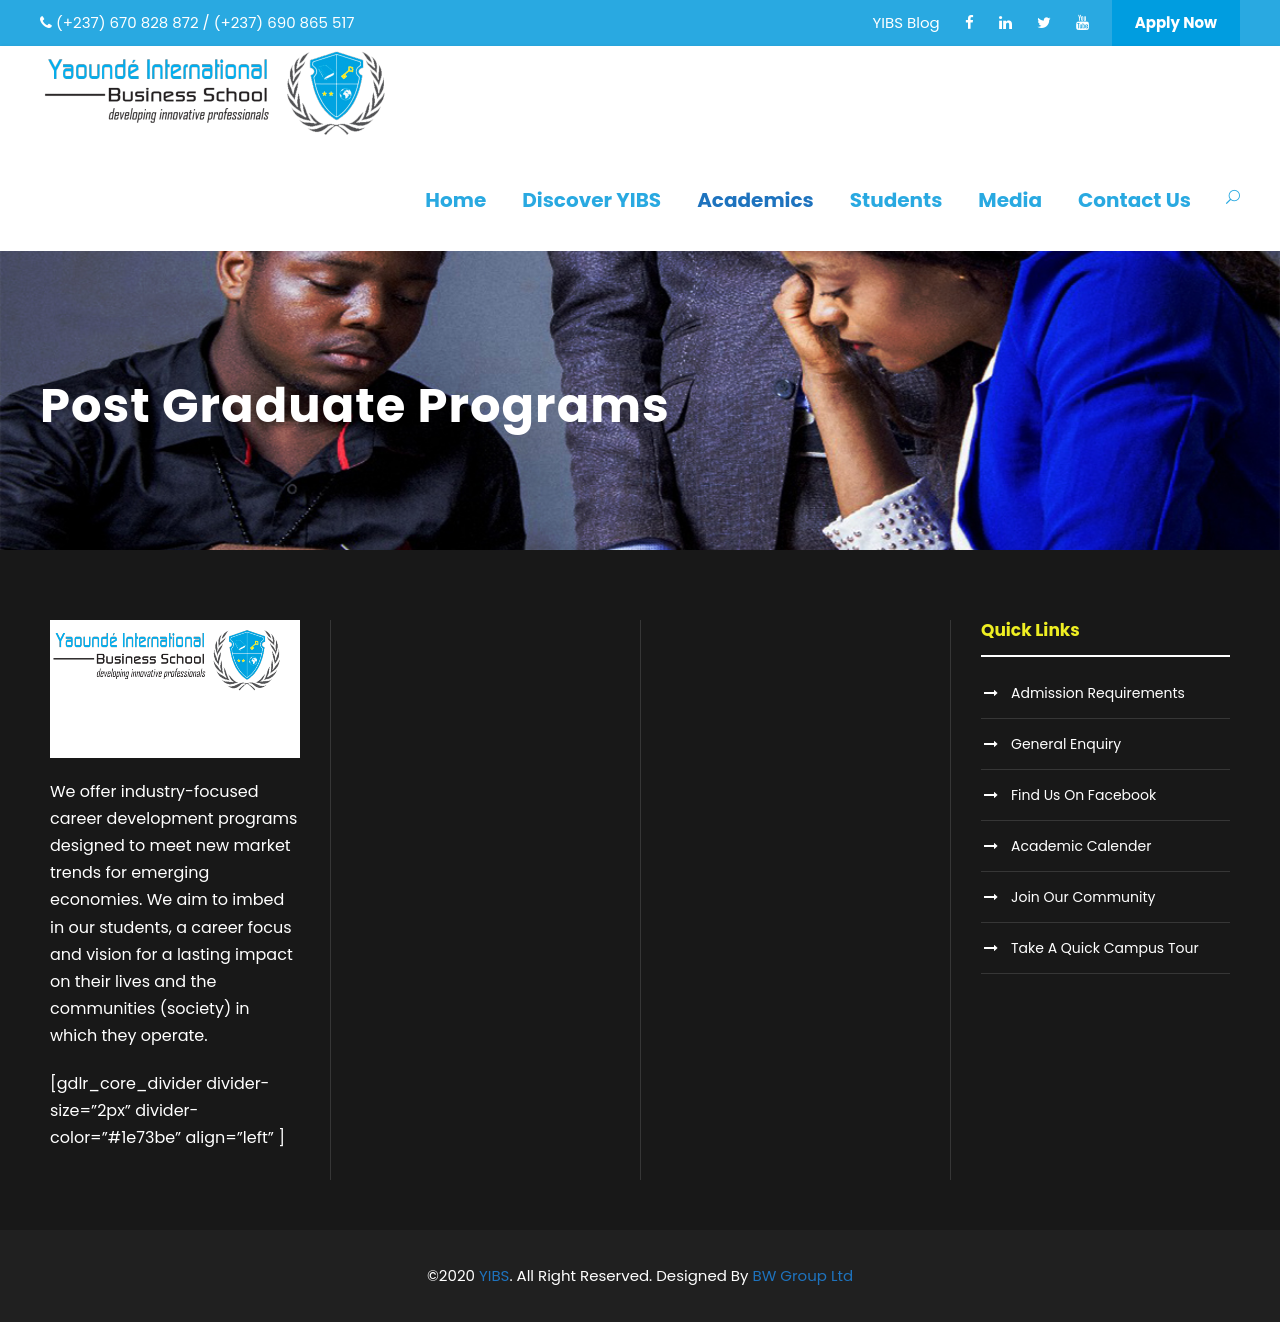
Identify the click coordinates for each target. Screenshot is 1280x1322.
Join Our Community (1083, 897)
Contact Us (1134, 200)
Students (896, 200)
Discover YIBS (591, 200)
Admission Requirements (1098, 693)
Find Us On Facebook (1083, 795)
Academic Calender (1081, 846)
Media (1010, 200)
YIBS (494, 1275)
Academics (755, 200)
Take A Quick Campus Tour (1105, 948)
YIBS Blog (906, 22)
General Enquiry (1066, 744)
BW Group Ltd (803, 1275)
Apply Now (1176, 22)
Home (455, 200)
